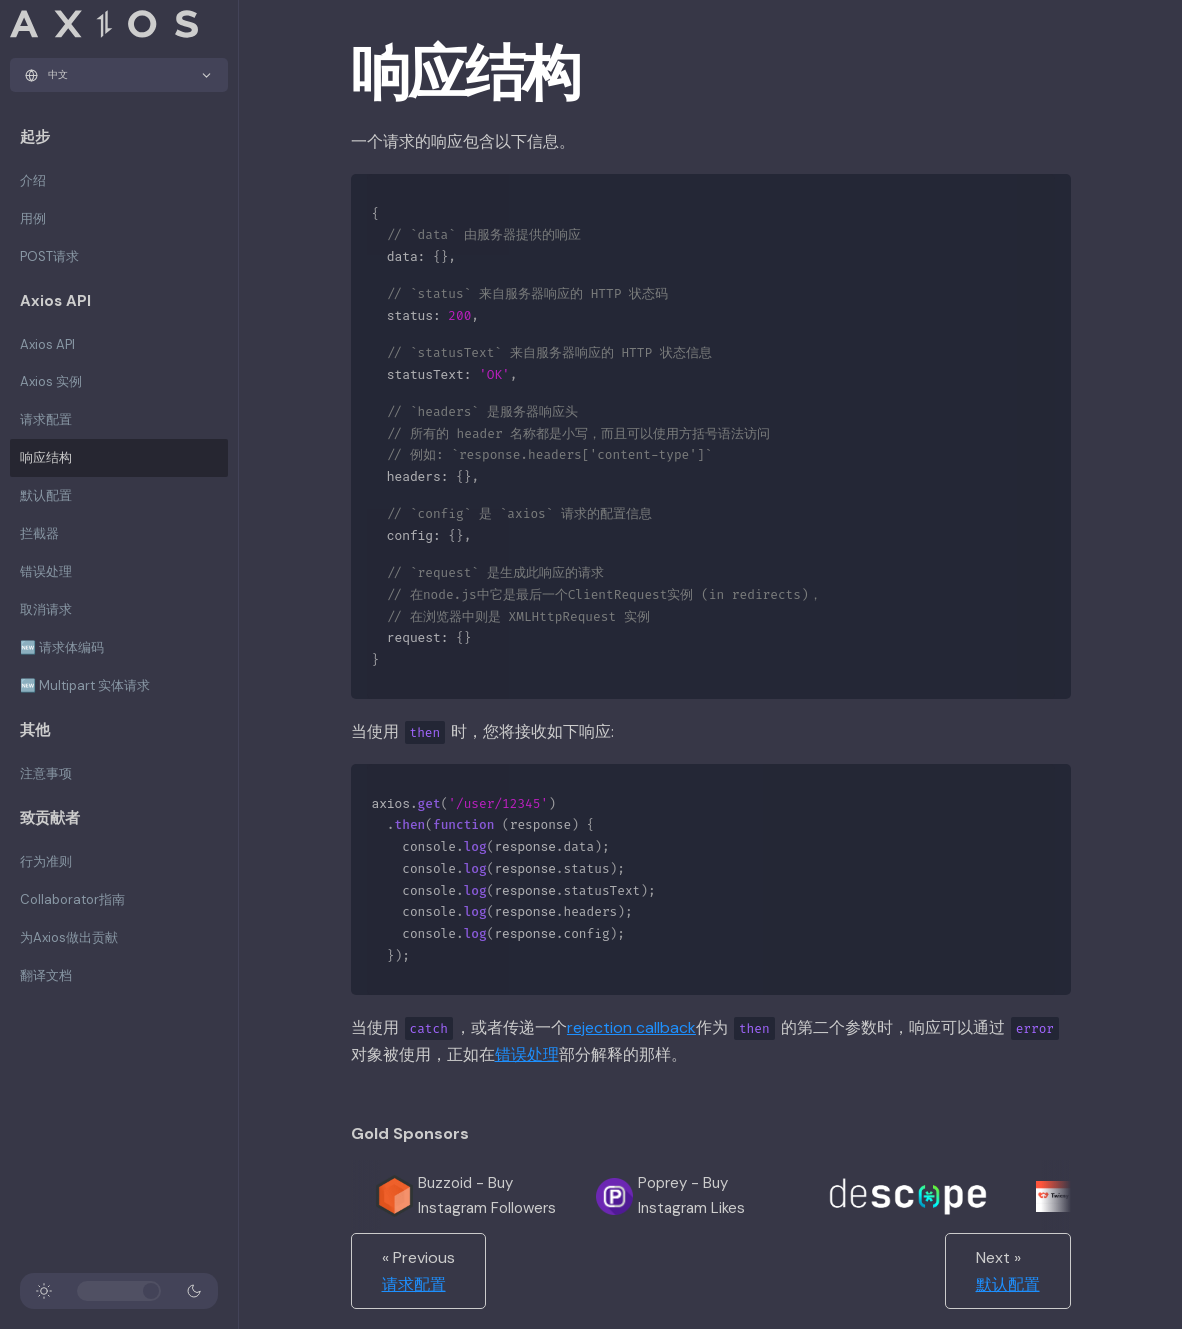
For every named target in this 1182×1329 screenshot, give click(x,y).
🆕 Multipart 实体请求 (85, 685)
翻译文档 (46, 975)
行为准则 (46, 861)
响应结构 (46, 457)
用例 (33, 218)
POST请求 (49, 256)
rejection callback (631, 1027)
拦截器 (39, 533)
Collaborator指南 (72, 899)
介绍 (33, 180)
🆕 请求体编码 (62, 647)
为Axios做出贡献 (69, 937)
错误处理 (46, 571)
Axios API (47, 344)
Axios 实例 (51, 381)
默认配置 (46, 495)
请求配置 (46, 419)
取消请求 (46, 609)
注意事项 (46, 773)
